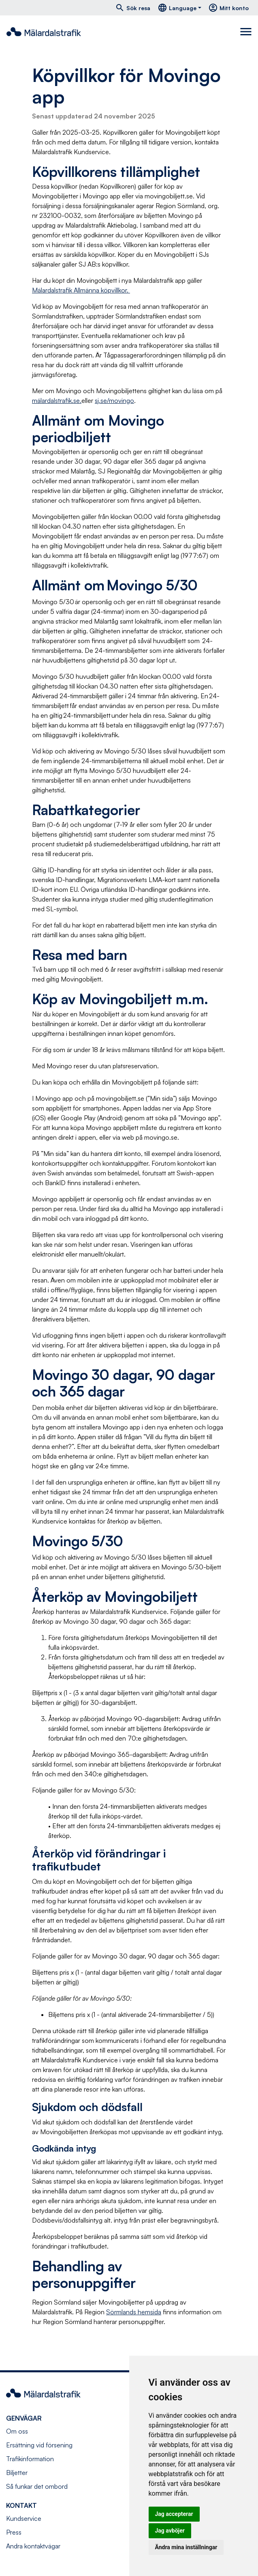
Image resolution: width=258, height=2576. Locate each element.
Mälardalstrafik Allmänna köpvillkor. (81, 290)
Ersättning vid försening (39, 2445)
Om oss (17, 2431)
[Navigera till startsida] (43, 32)
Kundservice (23, 2518)
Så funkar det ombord (37, 2486)
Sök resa (132, 8)
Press (13, 2532)
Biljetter (17, 2472)
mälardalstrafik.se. (56, 400)
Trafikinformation (30, 2459)
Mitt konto (228, 8)
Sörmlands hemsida (133, 2312)
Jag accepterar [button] (174, 2514)
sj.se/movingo (114, 400)
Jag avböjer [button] (170, 2530)
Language (177, 8)
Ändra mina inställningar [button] (186, 2547)
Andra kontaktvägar (33, 2546)
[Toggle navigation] (246, 32)
